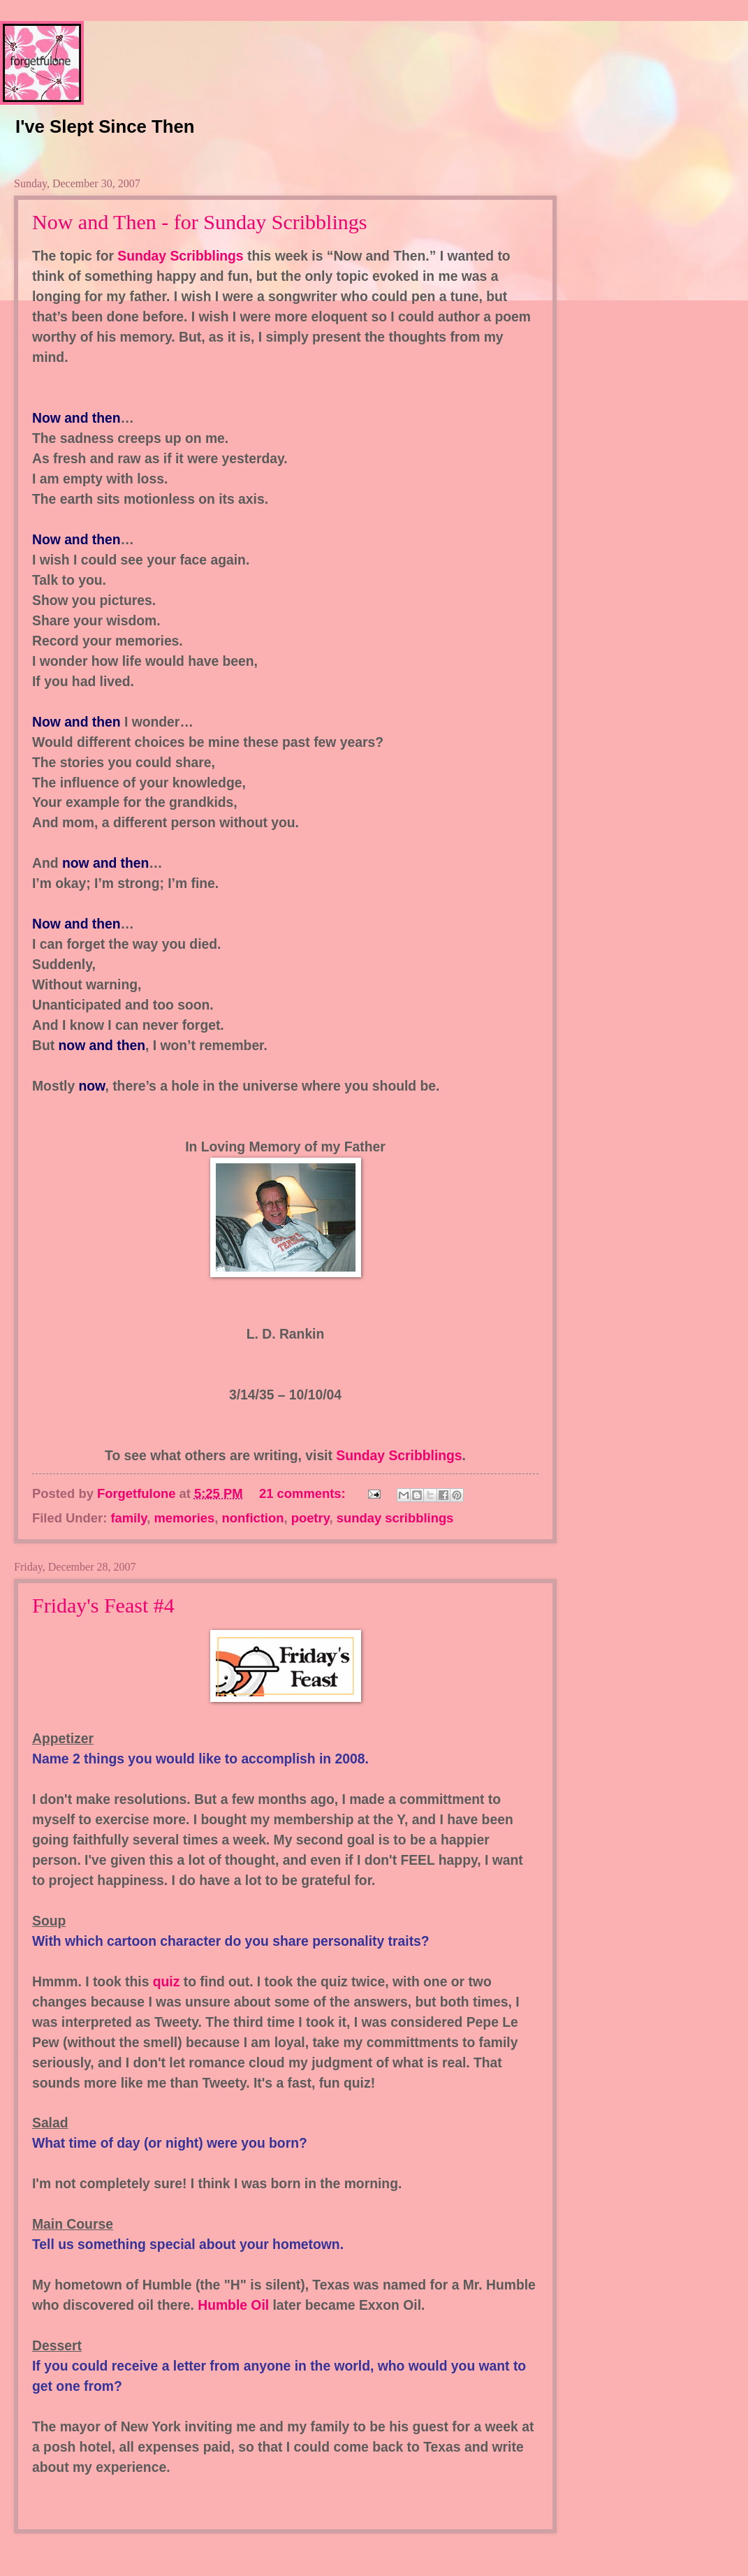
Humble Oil (235, 2305)
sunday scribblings (395, 1518)
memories (184, 1518)
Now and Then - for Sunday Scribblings (199, 221)
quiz (166, 1981)
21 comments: (304, 1493)
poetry (310, 1518)
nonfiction (253, 1518)
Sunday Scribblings (182, 256)
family (128, 1518)
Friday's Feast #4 (103, 1605)
